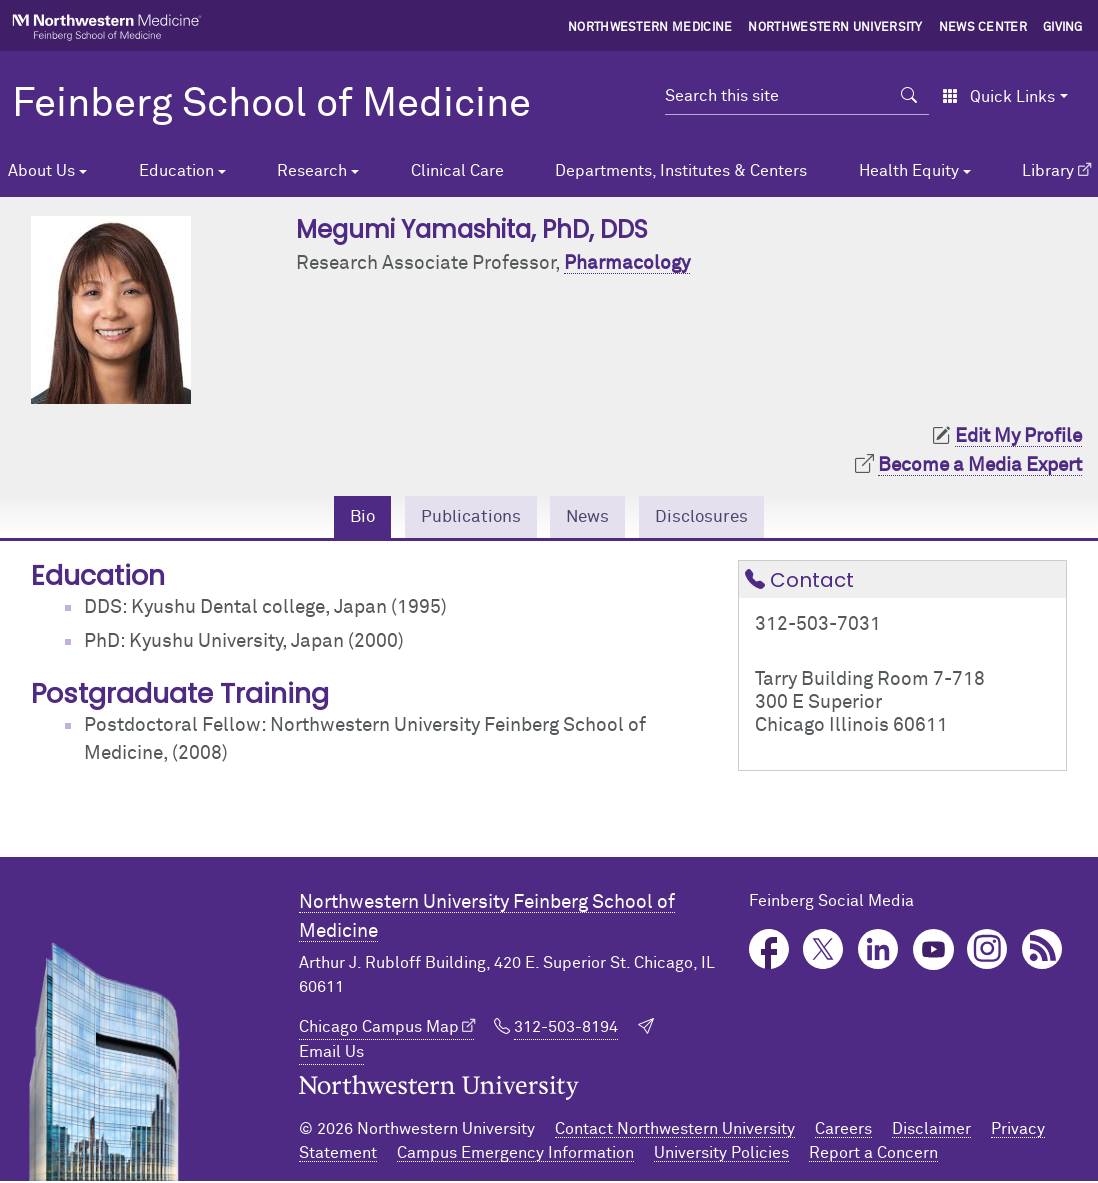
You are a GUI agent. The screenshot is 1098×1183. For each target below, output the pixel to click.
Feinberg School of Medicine (271, 105)
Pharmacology (627, 263)
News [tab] (590, 517)
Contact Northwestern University (675, 1131)
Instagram (987, 952)
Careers (843, 1131)
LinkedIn (878, 952)
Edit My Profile (1018, 436)
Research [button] (312, 171)
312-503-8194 (566, 1030)
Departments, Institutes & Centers (681, 171)
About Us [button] (41, 171)
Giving (1063, 28)
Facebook (769, 952)
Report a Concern (873, 1155)
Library (1048, 171)
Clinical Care (457, 171)
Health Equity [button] (909, 171)
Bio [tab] (347, 517)
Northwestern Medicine (650, 28)
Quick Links (998, 97)
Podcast (1042, 952)
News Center (983, 28)
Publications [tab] (464, 517)
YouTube (933, 952)
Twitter (823, 952)
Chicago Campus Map (379, 1030)
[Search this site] (778, 96)
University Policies (721, 1155)
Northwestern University (835, 28)
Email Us (331, 1055)
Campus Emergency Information (515, 1155)
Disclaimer (931, 1131)
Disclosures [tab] (713, 517)
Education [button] (176, 171)
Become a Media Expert (980, 465)
